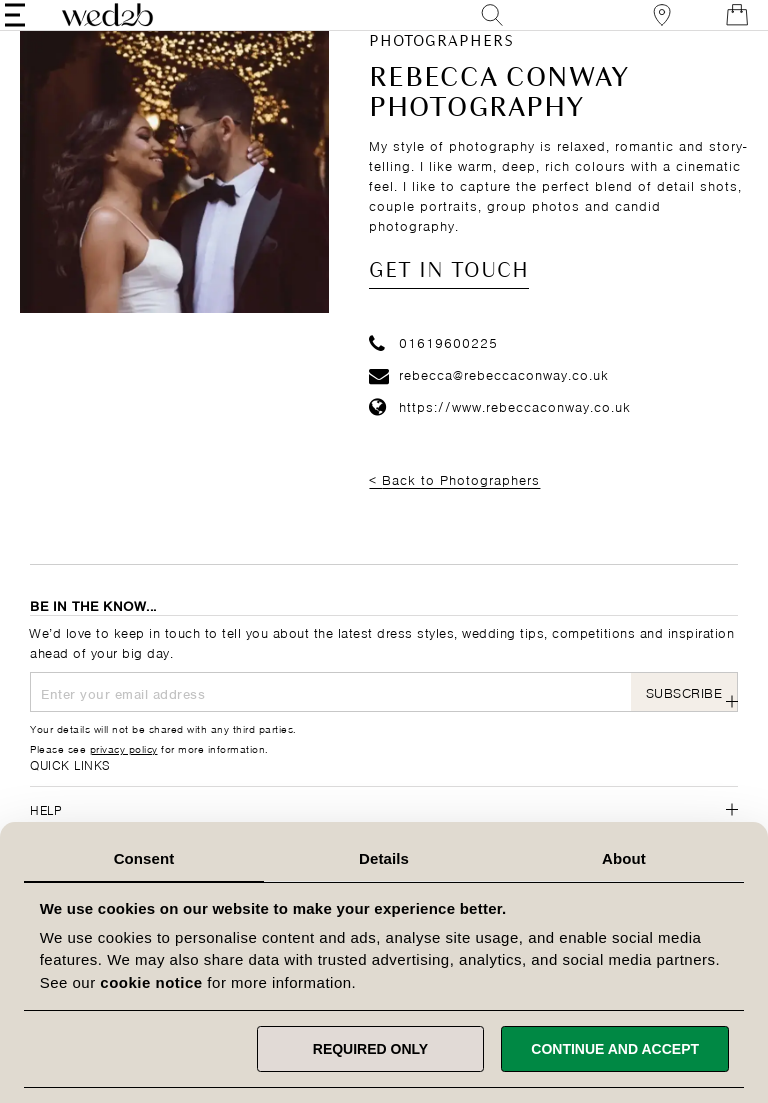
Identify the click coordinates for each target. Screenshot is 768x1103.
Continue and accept (615, 1049)
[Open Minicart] (712, 29)
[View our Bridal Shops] (637, 29)
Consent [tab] (144, 858)
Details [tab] (384, 858)
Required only (370, 1049)
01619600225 (433, 369)
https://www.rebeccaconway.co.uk (500, 432)
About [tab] (624, 858)
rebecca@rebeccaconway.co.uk (489, 401)
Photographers (441, 70)
